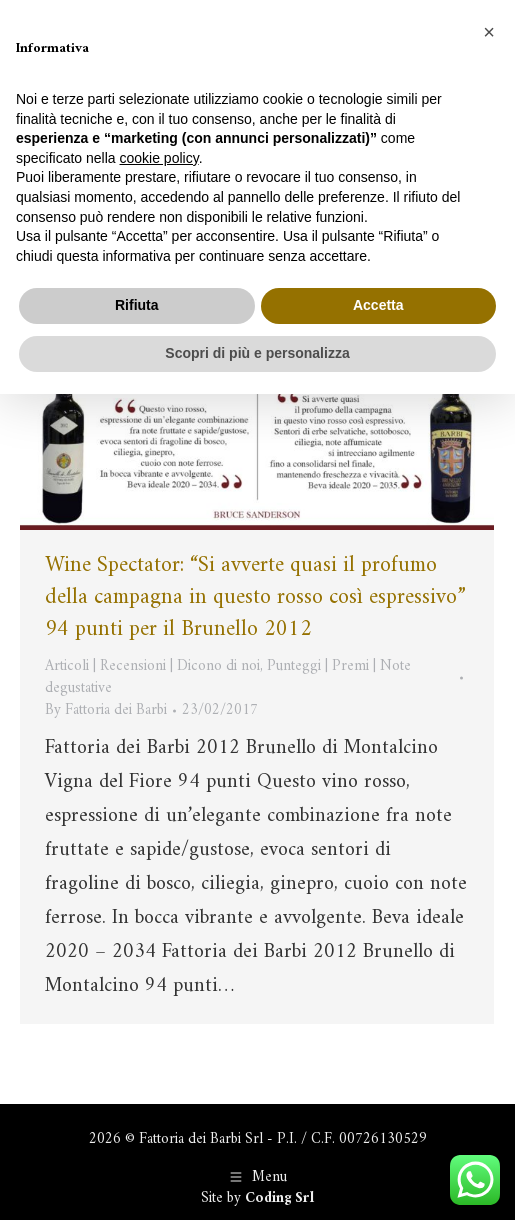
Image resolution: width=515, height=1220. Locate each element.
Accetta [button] (378, 305)
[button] (489, 32)
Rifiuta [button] (137, 305)
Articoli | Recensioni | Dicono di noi (152, 666)
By (106, 711)
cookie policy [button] (159, 158)
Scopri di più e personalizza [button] (257, 353)
